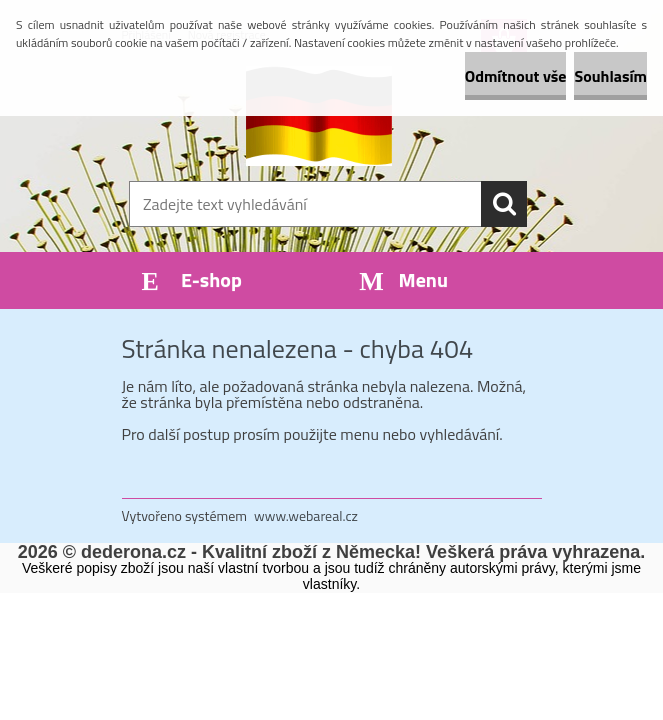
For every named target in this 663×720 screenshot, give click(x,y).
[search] (504, 204)
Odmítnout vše (516, 76)
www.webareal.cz (306, 515)
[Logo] (319, 116)
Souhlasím (610, 76)
